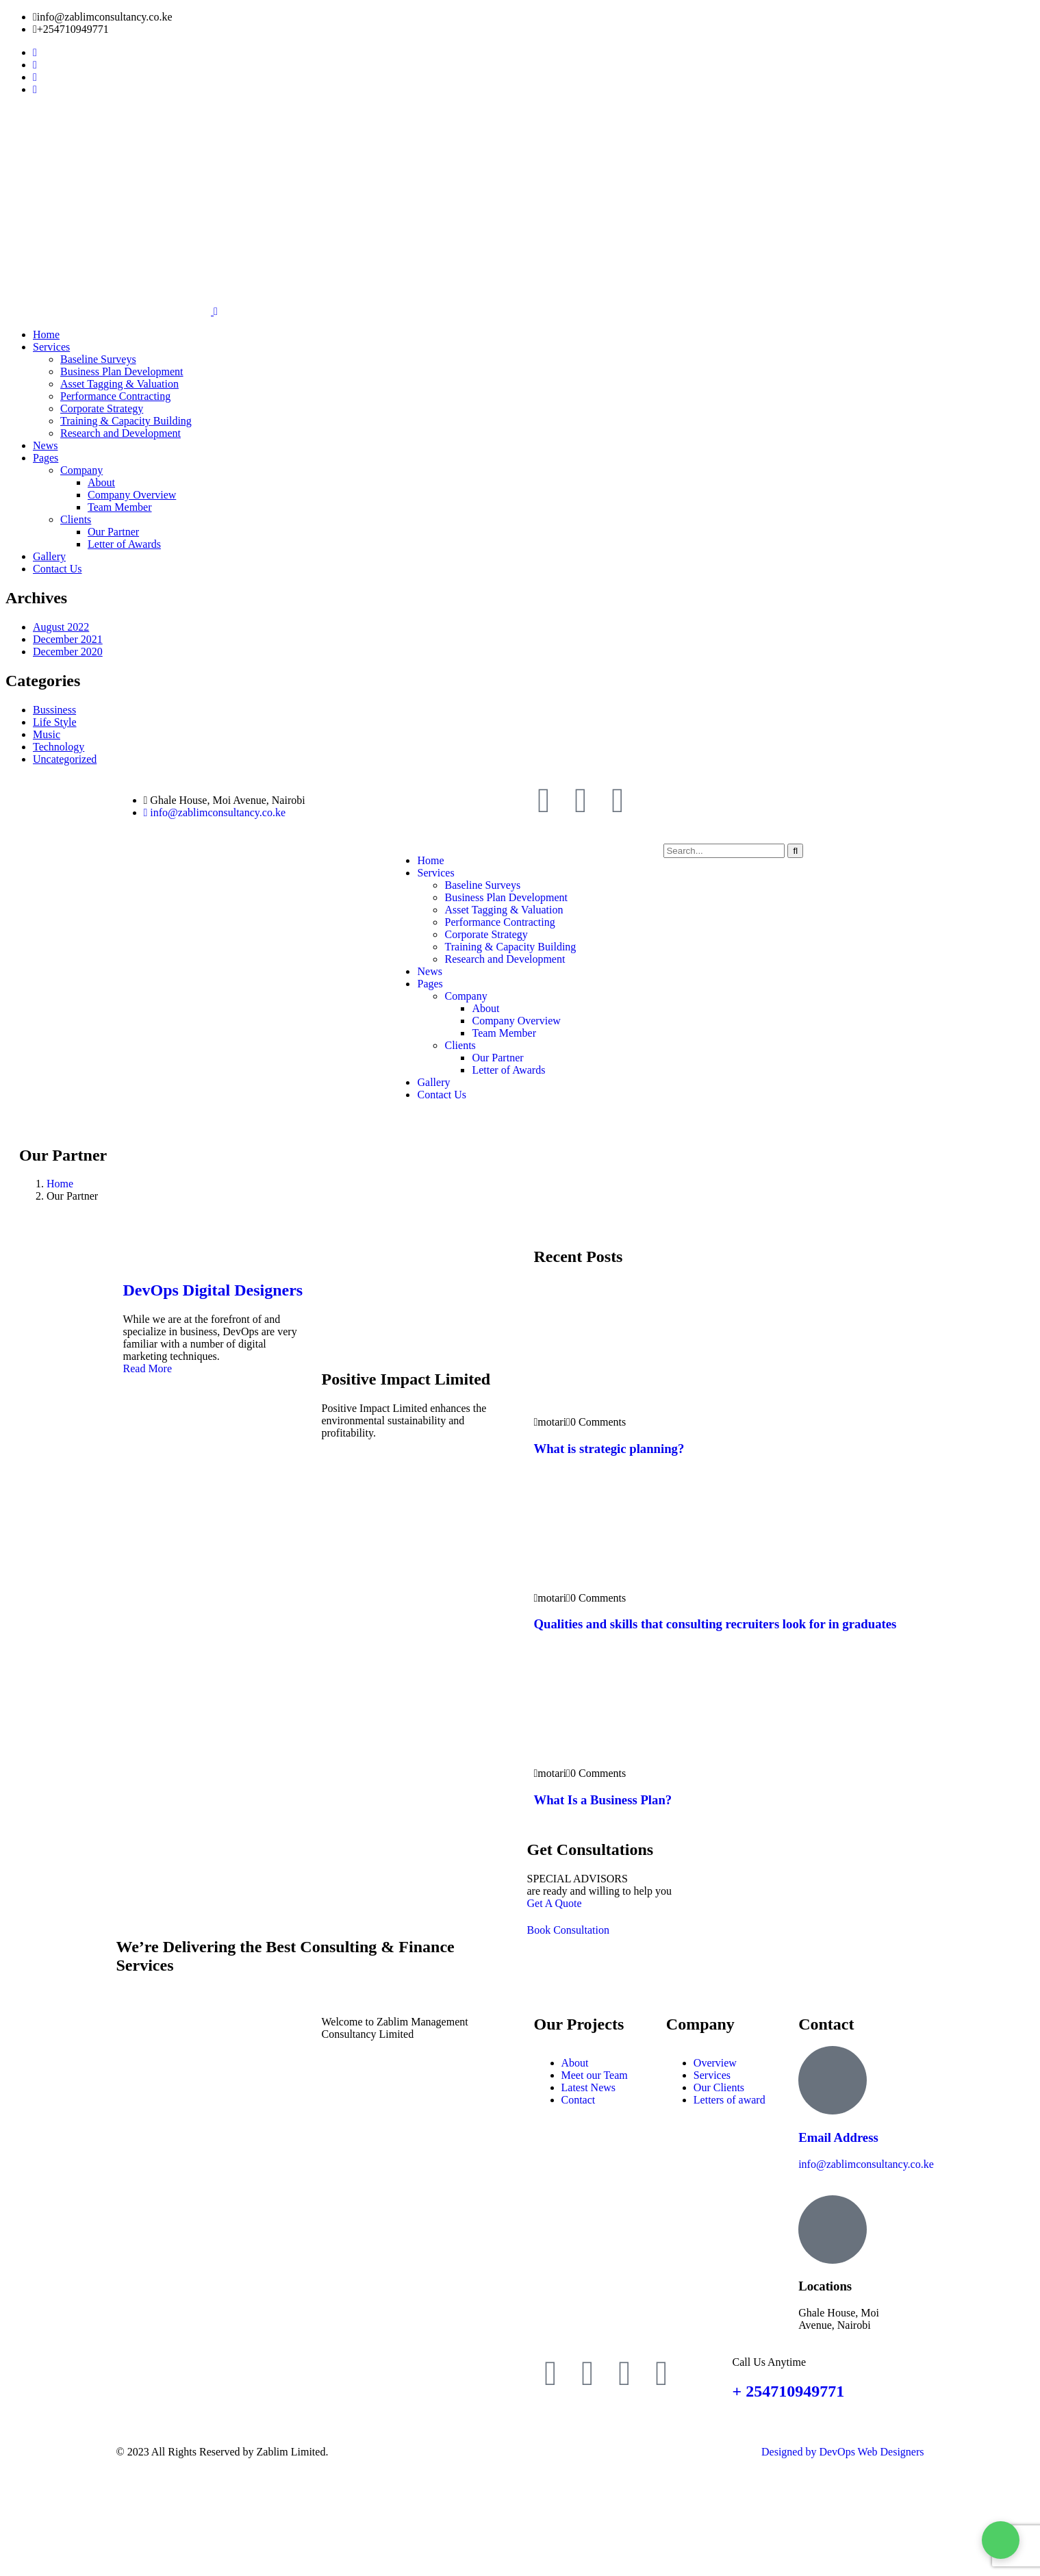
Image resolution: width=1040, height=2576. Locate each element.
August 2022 (61, 627)
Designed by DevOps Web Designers (842, 2452)
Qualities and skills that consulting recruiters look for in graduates (715, 1624)
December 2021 (68, 639)
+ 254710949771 (789, 2391)
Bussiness (54, 710)
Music (46, 734)
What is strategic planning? (609, 1448)
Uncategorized (65, 759)
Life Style (55, 722)
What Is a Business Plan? (603, 1800)
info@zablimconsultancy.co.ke (866, 2164)
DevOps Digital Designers (213, 1290)
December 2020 (68, 651)
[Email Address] (832, 2080)
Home (60, 1183)
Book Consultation (568, 1930)
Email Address (838, 2137)
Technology (58, 747)
